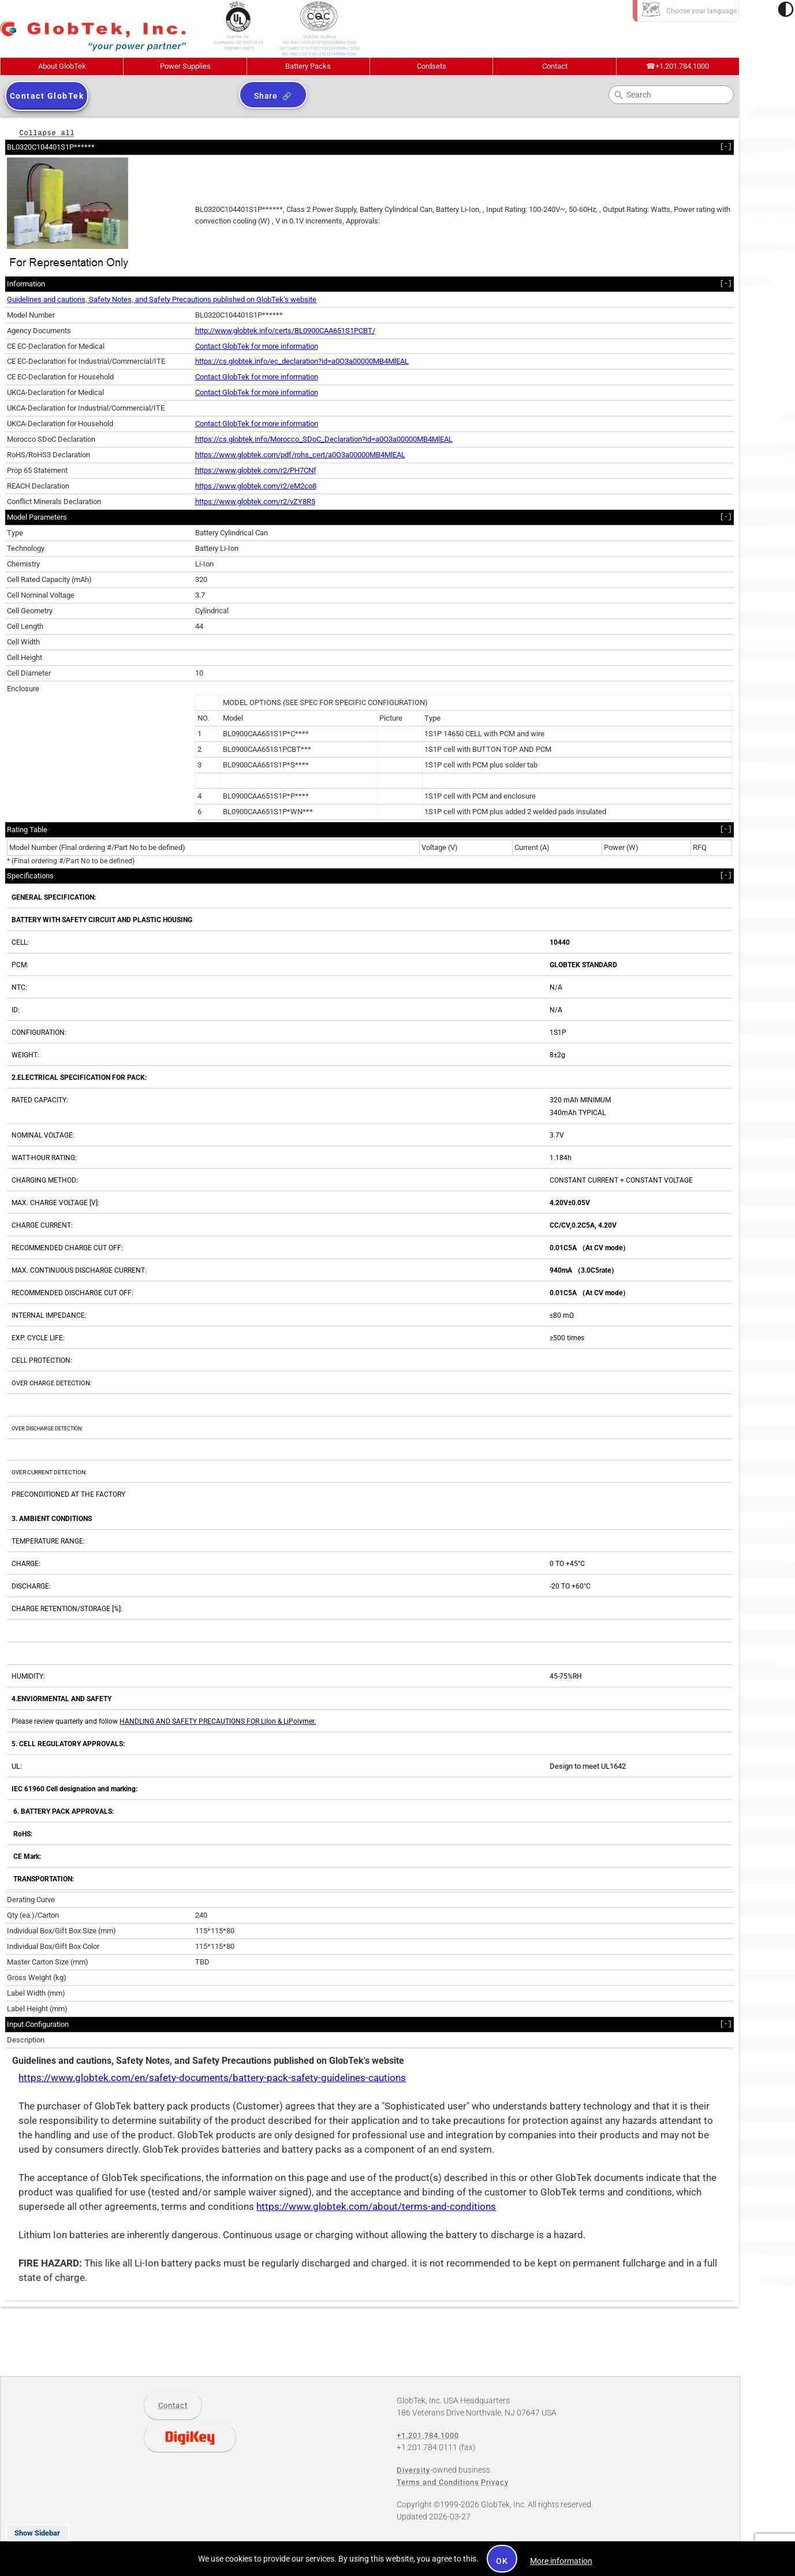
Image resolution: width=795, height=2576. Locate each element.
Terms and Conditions (438, 2482)
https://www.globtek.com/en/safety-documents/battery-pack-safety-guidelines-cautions (212, 2077)
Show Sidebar (37, 2533)
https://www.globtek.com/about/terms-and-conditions (376, 2206)
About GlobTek (62, 66)
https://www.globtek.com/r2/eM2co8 (255, 486)
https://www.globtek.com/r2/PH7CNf (255, 470)
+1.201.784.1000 (677, 66)
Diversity (413, 2470)
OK (502, 2561)
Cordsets (431, 66)
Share (266, 95)
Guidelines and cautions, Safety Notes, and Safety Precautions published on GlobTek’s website (161, 299)
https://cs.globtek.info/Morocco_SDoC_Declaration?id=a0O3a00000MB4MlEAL (324, 439)
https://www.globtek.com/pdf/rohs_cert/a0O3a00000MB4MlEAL (300, 454)
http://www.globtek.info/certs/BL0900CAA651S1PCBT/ (285, 330)
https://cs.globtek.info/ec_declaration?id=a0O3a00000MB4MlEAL (302, 361)
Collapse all (46, 132)
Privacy (495, 2482)
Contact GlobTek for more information (256, 346)
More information (561, 2561)
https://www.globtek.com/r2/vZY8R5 (255, 501)
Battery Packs (308, 66)
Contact (555, 66)
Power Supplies (185, 66)
